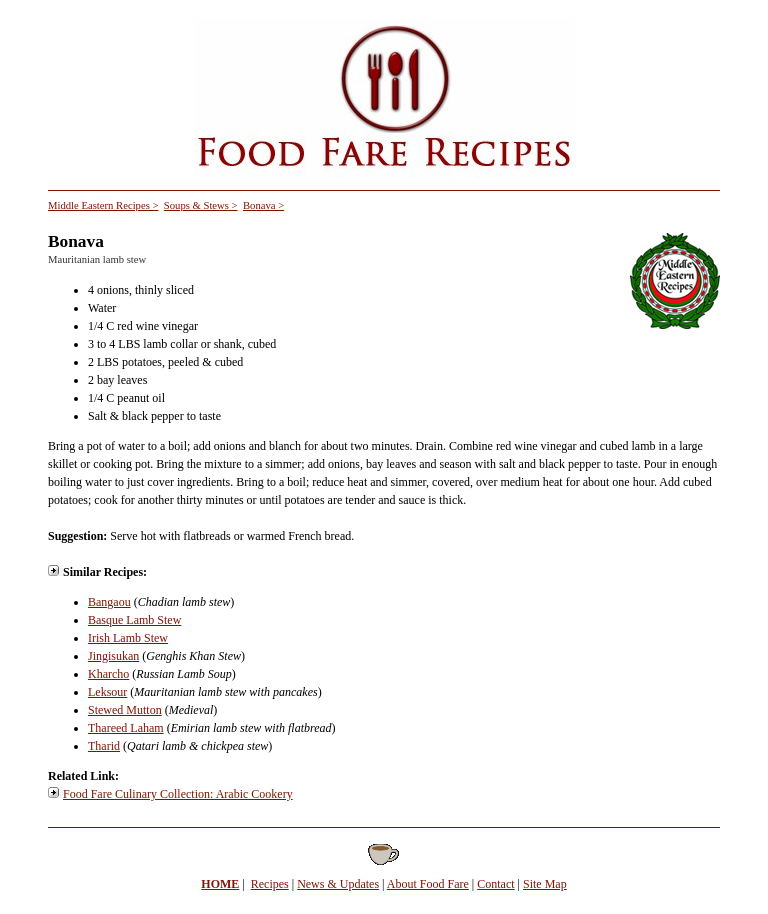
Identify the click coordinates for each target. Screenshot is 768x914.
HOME (220, 884)
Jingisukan (113, 656)
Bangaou (109, 602)
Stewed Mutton (125, 710)
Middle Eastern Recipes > (103, 205)
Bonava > (263, 205)
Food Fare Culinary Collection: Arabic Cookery (178, 794)
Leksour (107, 692)
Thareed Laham (126, 728)
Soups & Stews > (201, 205)
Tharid (104, 746)
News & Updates (338, 884)
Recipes (270, 884)
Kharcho (108, 674)
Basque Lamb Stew (134, 620)
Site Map (545, 884)
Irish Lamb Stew (128, 638)
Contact (495, 884)
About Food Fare (428, 884)
